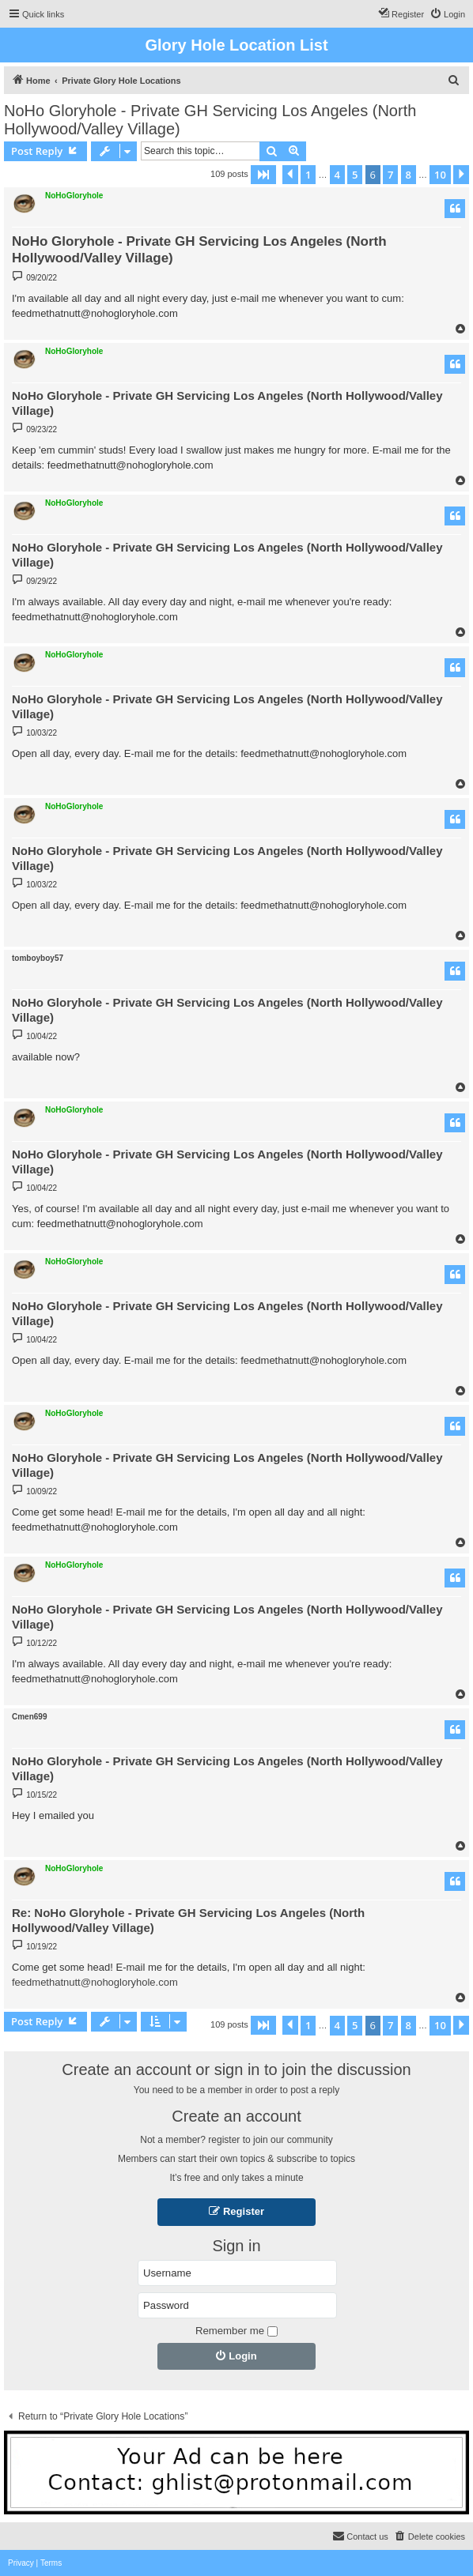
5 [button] (355, 175)
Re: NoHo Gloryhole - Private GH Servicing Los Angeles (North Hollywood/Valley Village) (188, 1920)
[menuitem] (447, 14)
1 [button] (308, 175)
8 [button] (408, 175)
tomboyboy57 (37, 958)
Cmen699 (29, 1716)
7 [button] (390, 175)
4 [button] (337, 175)
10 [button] (440, 175)
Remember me (236, 2331)
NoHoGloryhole (74, 195)
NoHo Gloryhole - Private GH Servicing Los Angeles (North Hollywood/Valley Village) (210, 119)
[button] (263, 174)
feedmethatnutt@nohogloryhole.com (95, 1982)
